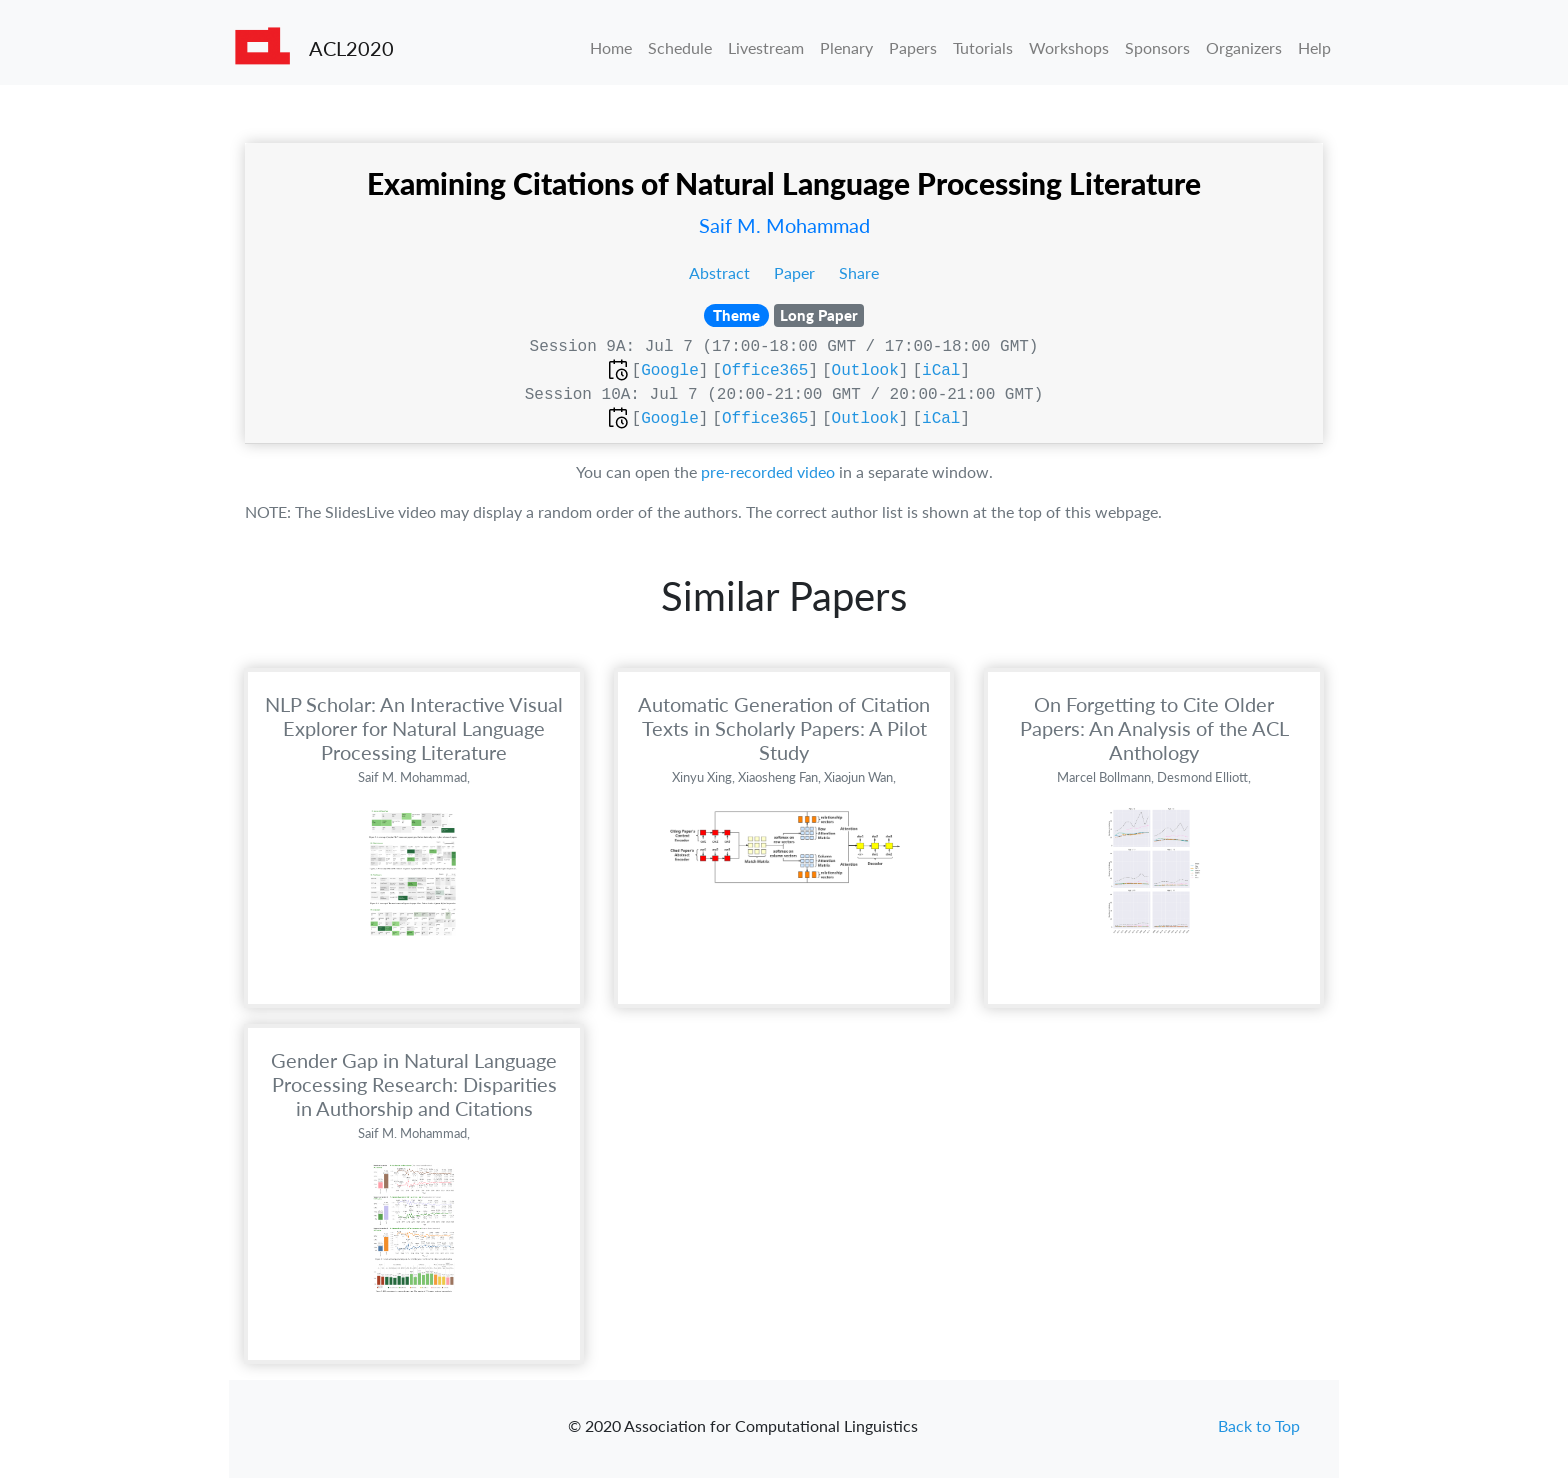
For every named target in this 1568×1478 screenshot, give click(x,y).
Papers (913, 47)
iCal (941, 371)
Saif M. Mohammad (784, 225)
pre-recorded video (768, 471)
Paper (796, 272)
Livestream (766, 47)
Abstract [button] (721, 272)
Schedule (680, 47)
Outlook (865, 371)
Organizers (1244, 47)
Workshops (1069, 47)
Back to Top (1259, 1425)
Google (670, 371)
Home (611, 47)
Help (1314, 47)
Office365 (765, 371)
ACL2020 (351, 48)
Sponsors (1157, 47)
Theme (736, 315)
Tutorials (983, 47)
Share (859, 272)
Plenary (846, 47)
